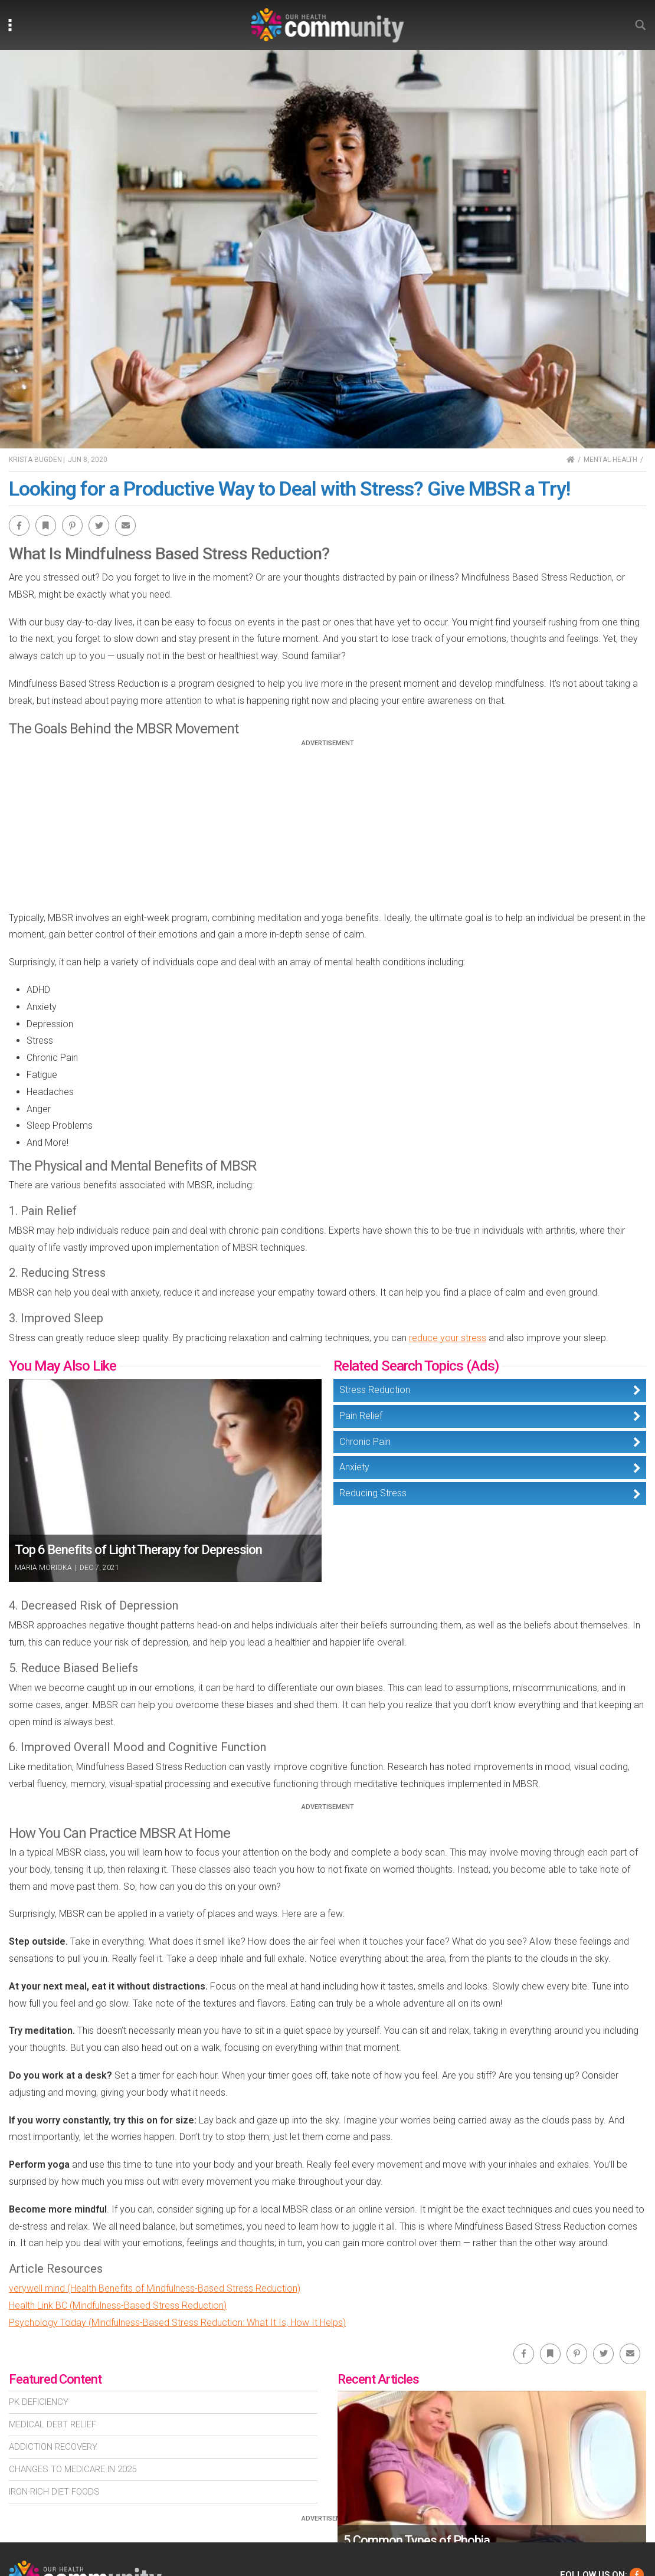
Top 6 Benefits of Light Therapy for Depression (138, 1549)
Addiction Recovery (53, 2446)
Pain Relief (360, 1415)
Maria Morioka (43, 1568)
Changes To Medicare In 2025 (72, 2469)
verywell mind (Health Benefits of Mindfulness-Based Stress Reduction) (154, 2288)
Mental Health (610, 459)
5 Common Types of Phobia (416, 2540)
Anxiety (354, 1467)
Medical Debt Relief (52, 2424)
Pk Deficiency (38, 2402)
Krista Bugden (35, 459)
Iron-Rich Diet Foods (54, 2491)
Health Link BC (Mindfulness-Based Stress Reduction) (118, 2305)
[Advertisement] (327, 829)
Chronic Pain (365, 1441)
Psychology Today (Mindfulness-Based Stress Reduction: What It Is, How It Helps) (177, 2322)
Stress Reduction (374, 1389)
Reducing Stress (373, 1493)
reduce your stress (447, 1337)
